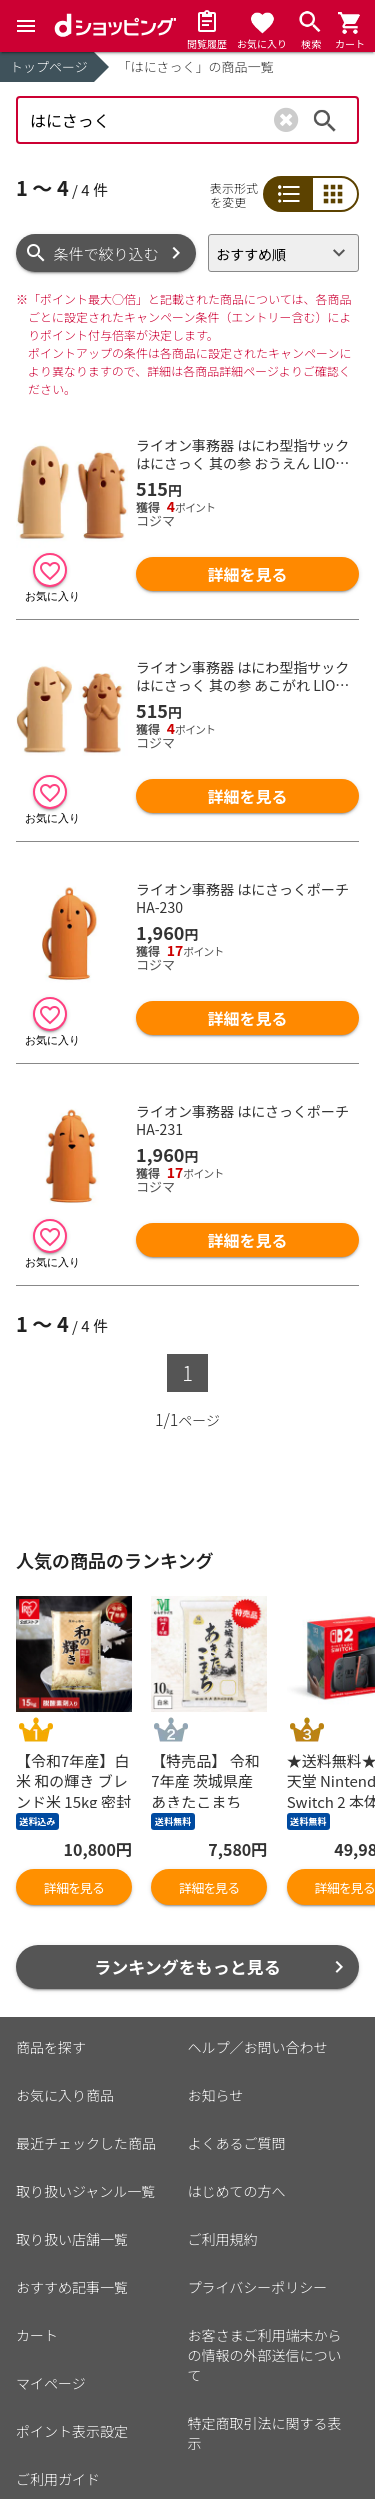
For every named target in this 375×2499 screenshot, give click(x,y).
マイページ (51, 2383)
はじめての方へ (237, 2191)
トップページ (49, 66)
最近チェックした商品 (86, 2143)
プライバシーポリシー (258, 2287)
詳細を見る (248, 574)
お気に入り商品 (65, 2095)
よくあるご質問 (237, 2143)
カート (37, 2335)
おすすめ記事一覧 (72, 2287)
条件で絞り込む (106, 253)
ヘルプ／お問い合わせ (258, 2047)
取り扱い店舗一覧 (72, 2239)
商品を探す (51, 2047)
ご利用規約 (223, 2239)
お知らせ (216, 2095)
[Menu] (26, 26)
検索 (325, 120)
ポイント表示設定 (72, 2431)
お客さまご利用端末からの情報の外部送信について (265, 2355)
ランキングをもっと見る (187, 1966)
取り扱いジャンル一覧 (85, 2191)
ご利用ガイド (58, 2479)
